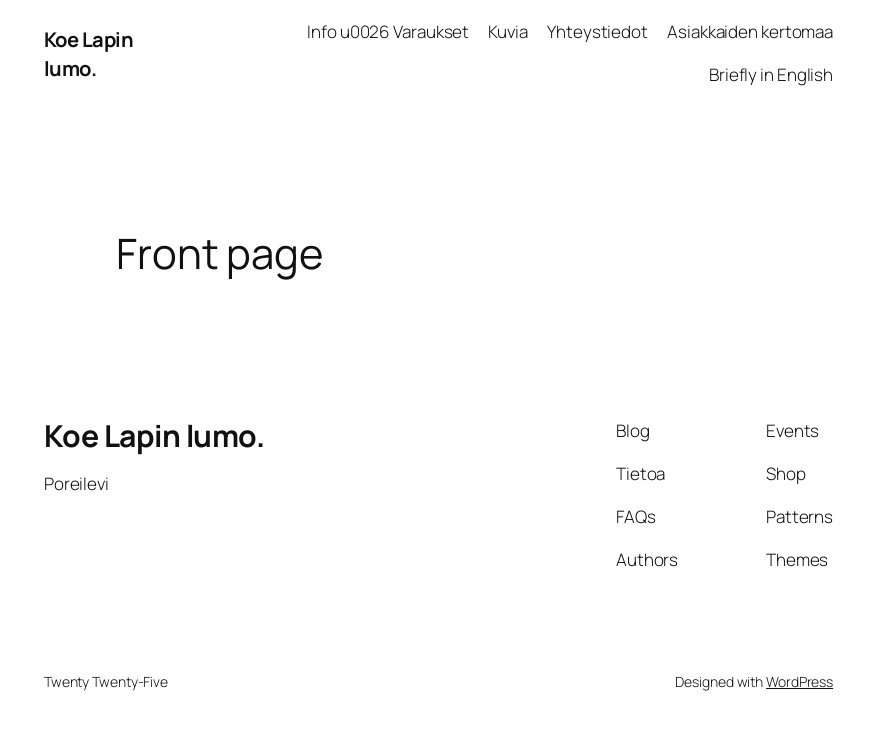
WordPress (799, 681)
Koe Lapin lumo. (89, 53)
